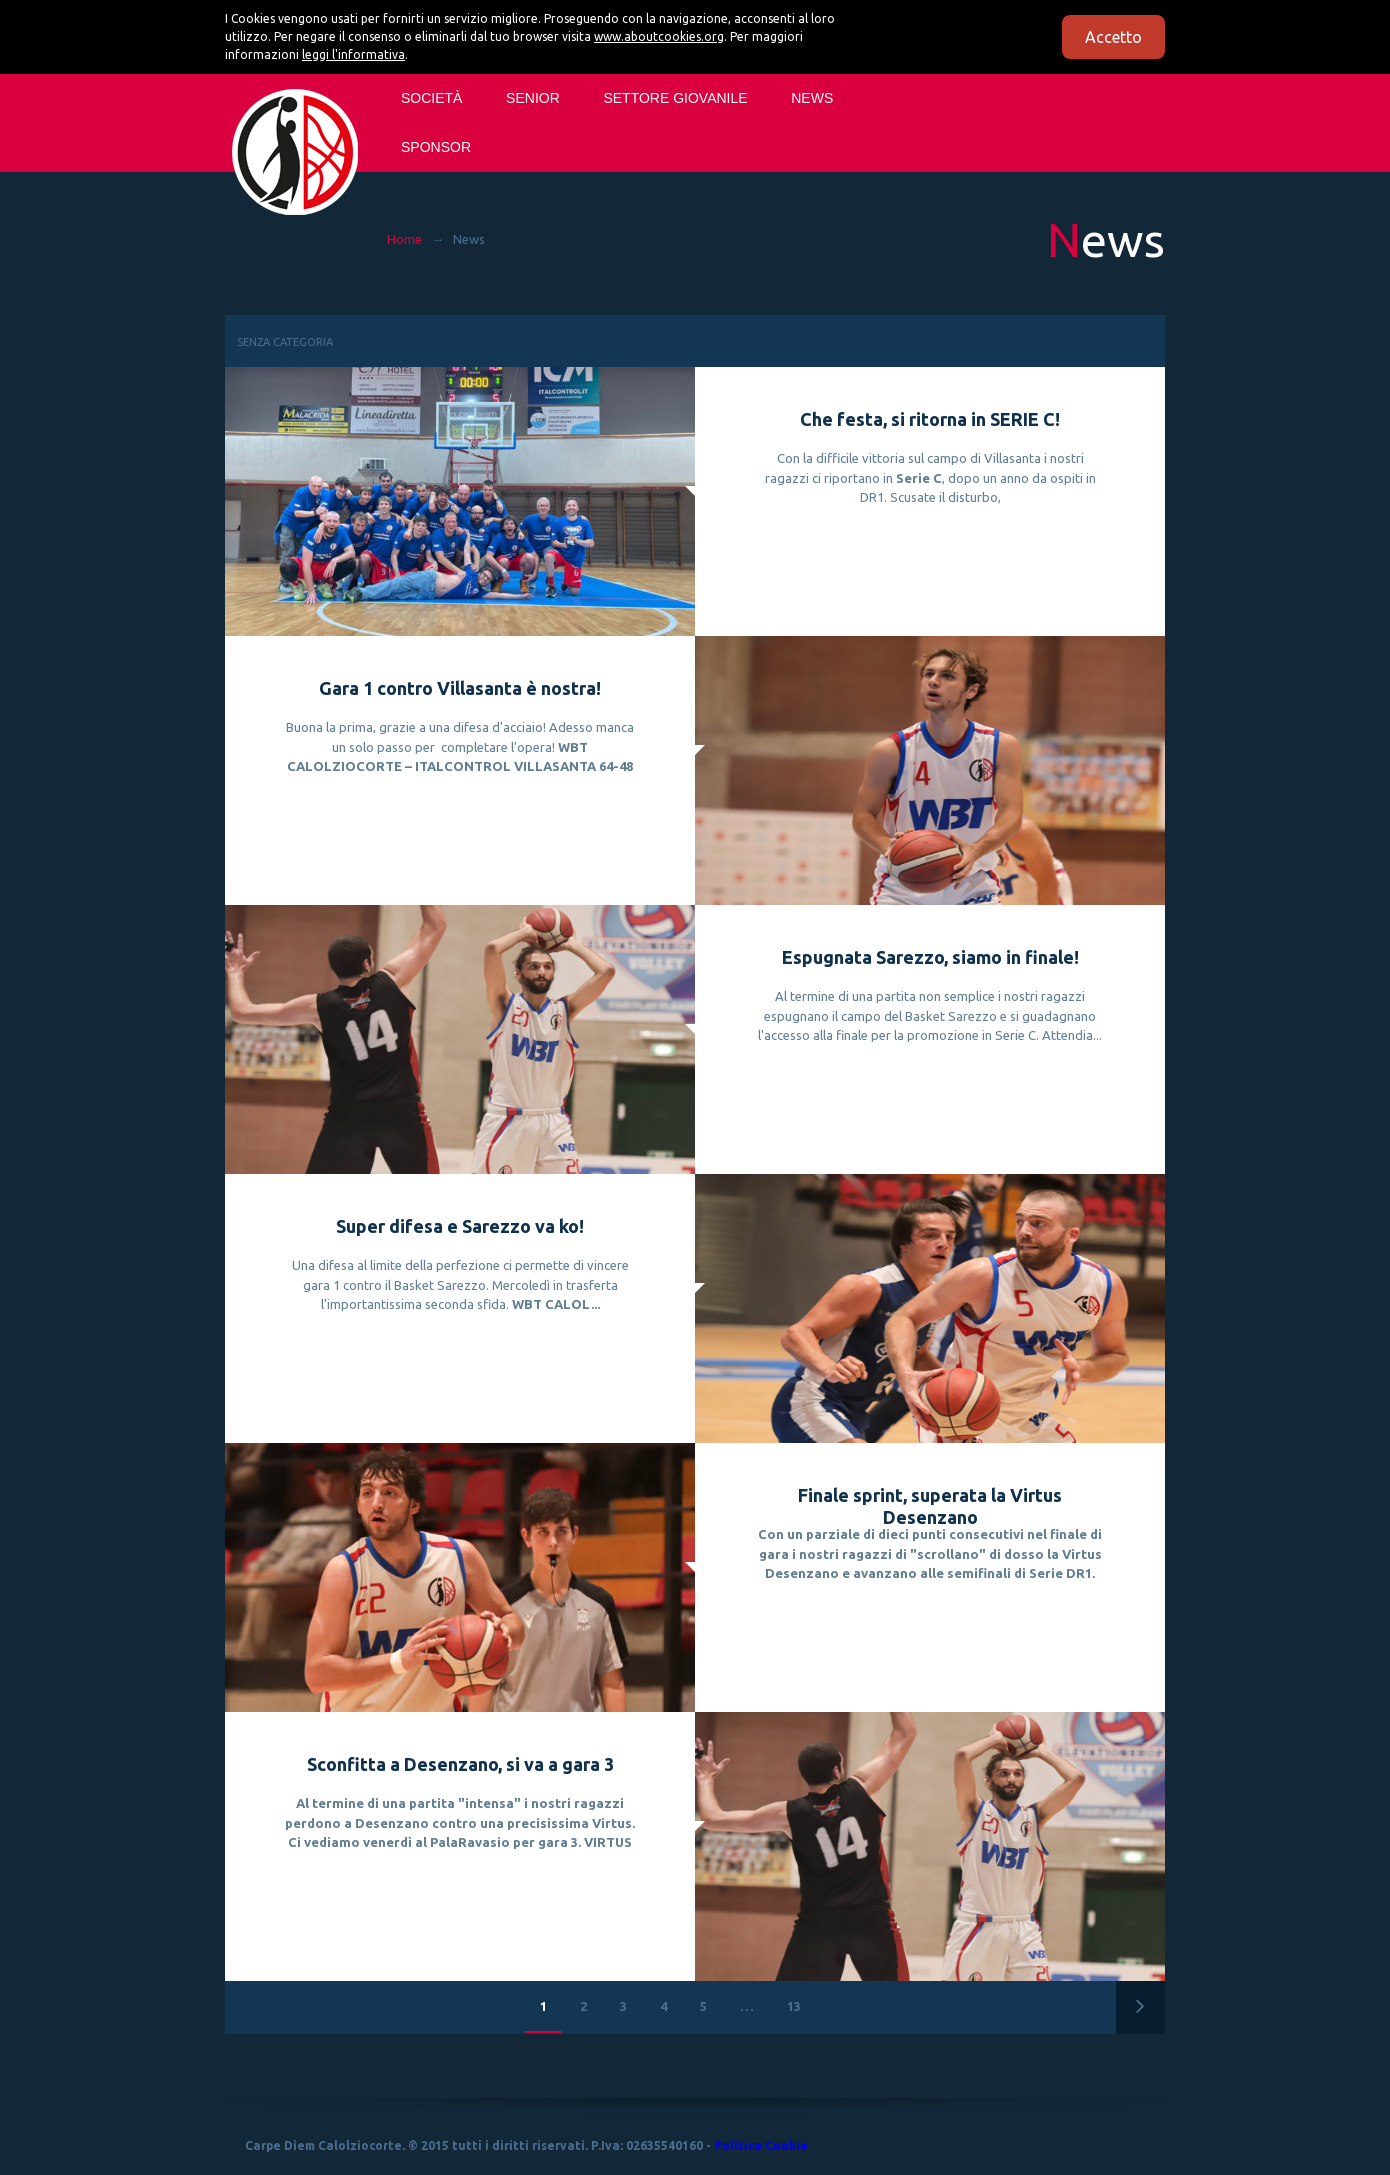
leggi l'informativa (353, 54)
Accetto (1113, 37)
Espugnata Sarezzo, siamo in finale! (930, 957)
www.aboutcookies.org (659, 36)
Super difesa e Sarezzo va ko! (460, 1226)
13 (794, 2006)
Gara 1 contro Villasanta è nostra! (460, 688)
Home (404, 239)
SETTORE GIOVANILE (675, 98)
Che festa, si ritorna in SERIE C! (930, 419)
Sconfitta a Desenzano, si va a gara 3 (460, 1764)
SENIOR (533, 98)
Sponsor (436, 147)
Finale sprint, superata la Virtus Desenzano (930, 1506)
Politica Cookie (761, 2145)
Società (431, 98)
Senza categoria (285, 342)
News (812, 98)
